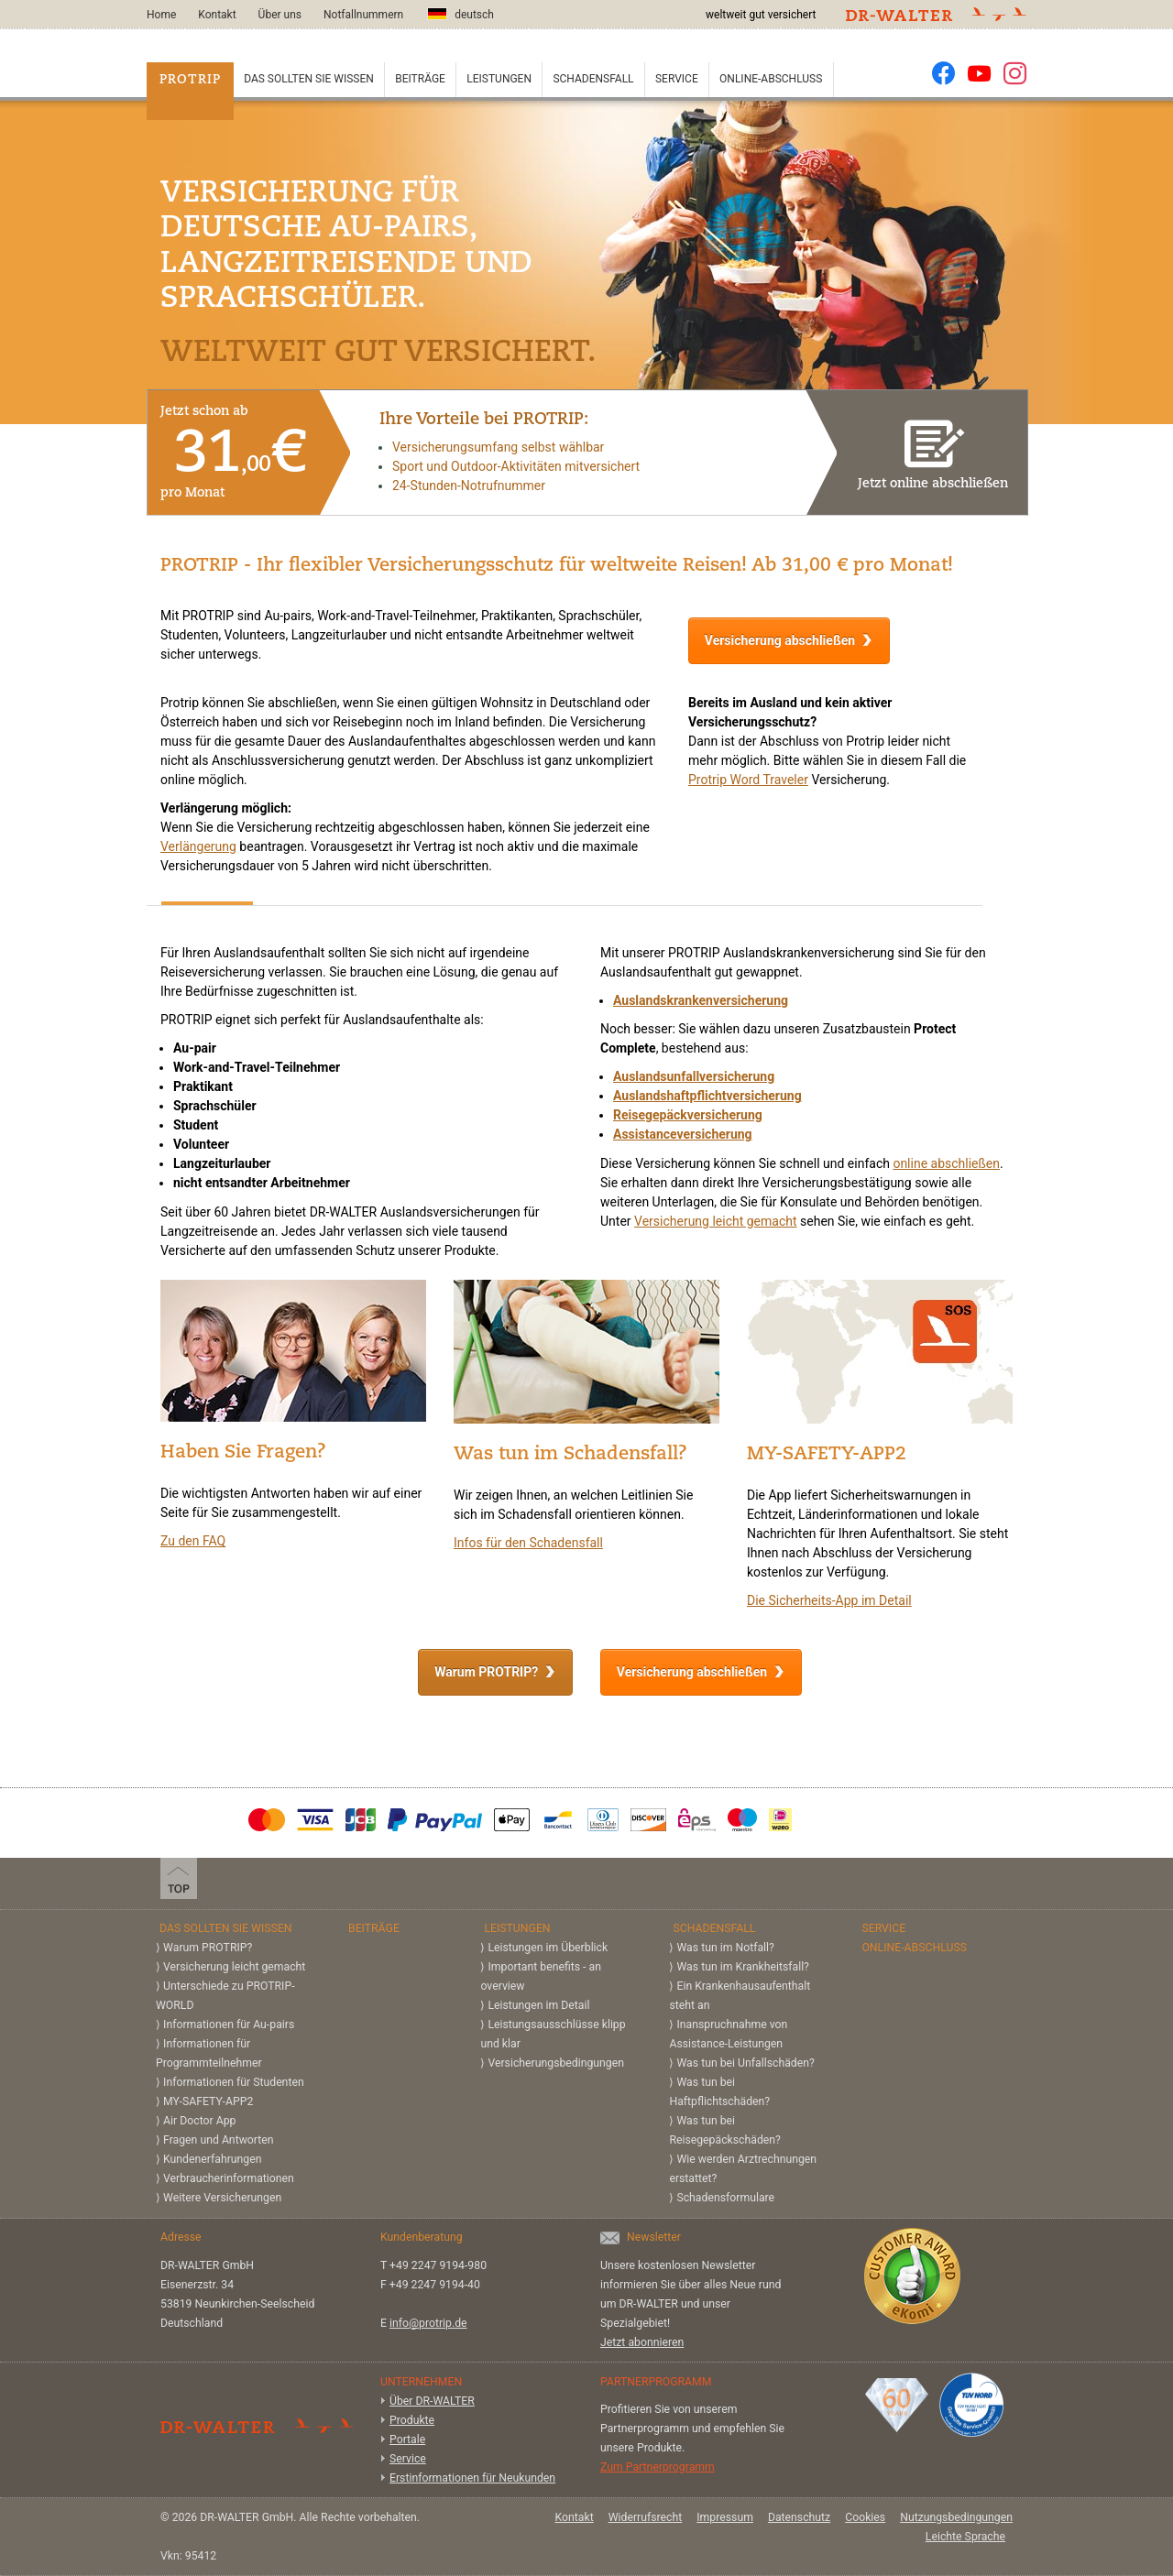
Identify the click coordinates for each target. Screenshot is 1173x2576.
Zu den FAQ (192, 1541)
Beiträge (420, 78)
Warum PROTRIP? (486, 1672)
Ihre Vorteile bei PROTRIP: (483, 420)
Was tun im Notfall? (724, 1947)
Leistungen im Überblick (548, 1947)
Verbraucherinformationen (228, 2178)
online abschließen (946, 1163)
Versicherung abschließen (780, 640)
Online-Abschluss (770, 78)
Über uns (279, 14)
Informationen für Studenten (233, 2082)
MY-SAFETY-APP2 (208, 2101)
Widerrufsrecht (645, 2517)
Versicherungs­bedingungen (556, 2063)
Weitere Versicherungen (222, 2197)
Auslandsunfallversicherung (693, 1076)
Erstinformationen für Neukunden (472, 2478)
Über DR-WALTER (432, 2401)
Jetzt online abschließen (933, 450)
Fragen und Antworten (218, 2140)
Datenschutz (799, 2517)
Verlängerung (198, 846)
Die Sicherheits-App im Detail (829, 1600)
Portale (407, 2439)
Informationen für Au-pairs (228, 2024)
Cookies (865, 2517)
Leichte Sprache (965, 2536)
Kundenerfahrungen (212, 2159)
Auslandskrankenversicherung (700, 1000)
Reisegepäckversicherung (687, 1115)
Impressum (724, 2517)
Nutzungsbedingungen (956, 2517)
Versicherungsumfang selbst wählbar (498, 447)
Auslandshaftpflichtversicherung (707, 1095)
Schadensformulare (725, 2197)
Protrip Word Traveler (748, 779)
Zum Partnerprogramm (657, 2467)
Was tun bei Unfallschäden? (745, 2063)
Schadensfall (593, 78)
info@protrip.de (428, 2323)
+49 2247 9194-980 (438, 2265)
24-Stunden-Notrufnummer (468, 485)
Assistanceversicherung (682, 1134)
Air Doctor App (199, 2120)
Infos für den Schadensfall (528, 1542)
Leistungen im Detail (538, 2005)
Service (676, 78)
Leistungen (499, 78)
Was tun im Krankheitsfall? (742, 1966)
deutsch (460, 14)
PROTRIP (190, 80)
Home (161, 14)
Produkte (411, 2420)
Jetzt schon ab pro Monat (233, 452)
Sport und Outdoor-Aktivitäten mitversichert (516, 466)
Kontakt (217, 14)
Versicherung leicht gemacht (715, 1221)
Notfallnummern (363, 14)
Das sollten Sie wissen (309, 78)
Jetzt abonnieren (642, 2342)
